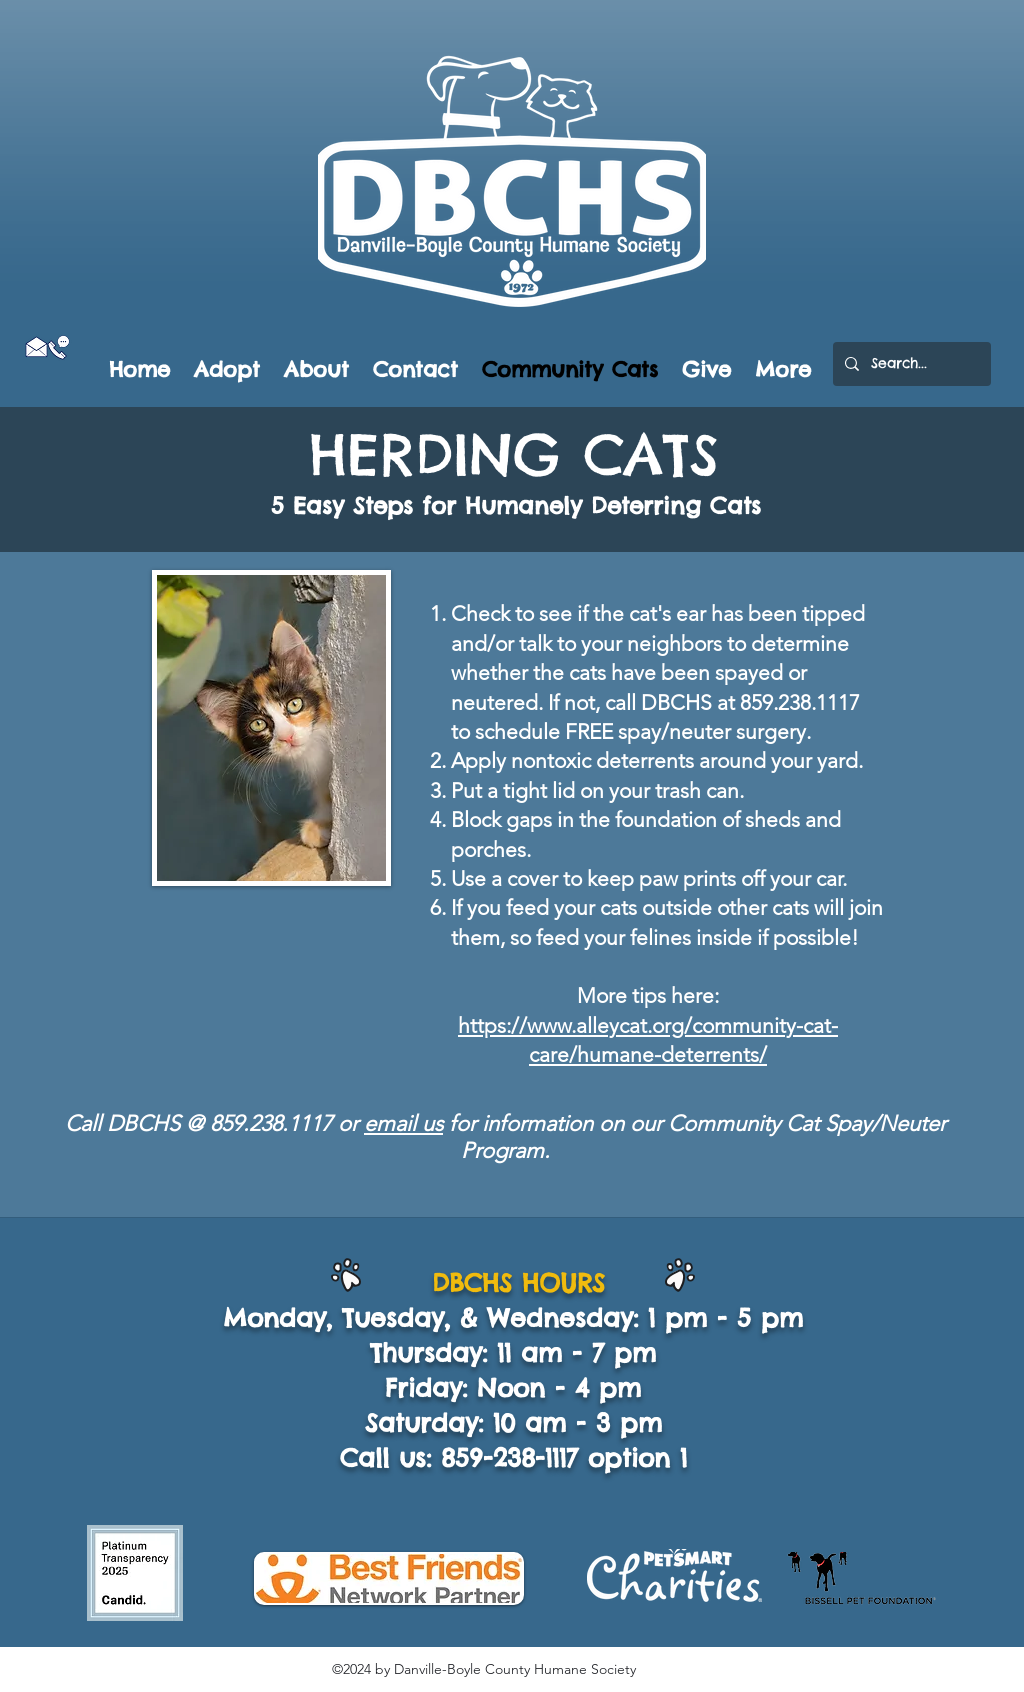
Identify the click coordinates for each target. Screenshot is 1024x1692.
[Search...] (910, 364)
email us (403, 1123)
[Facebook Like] (60, 371)
